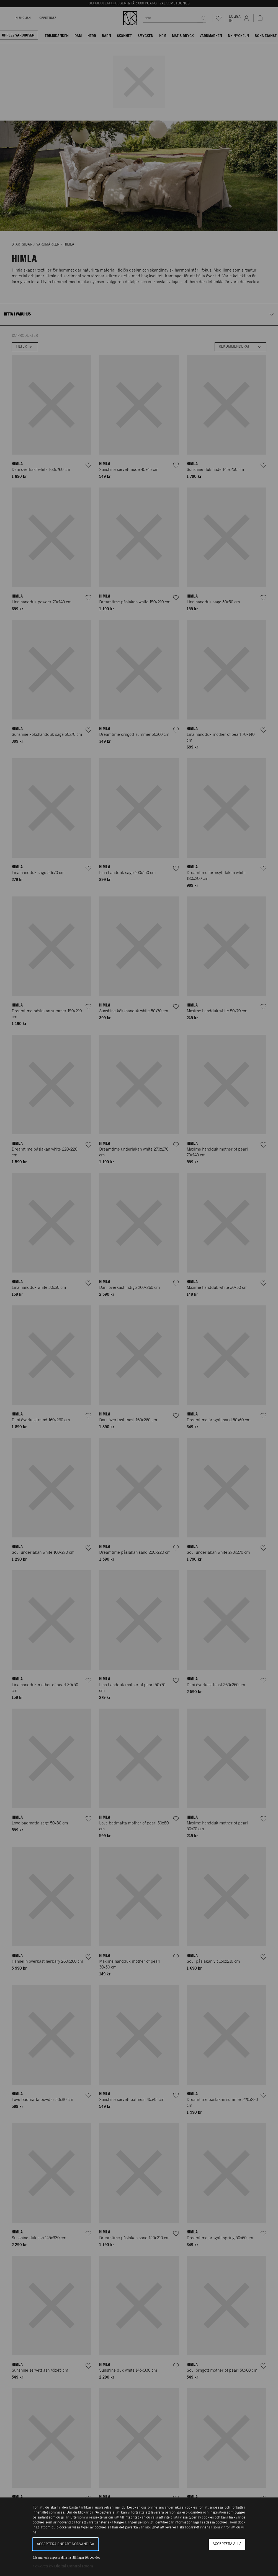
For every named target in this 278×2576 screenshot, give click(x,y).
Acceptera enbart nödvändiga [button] (65, 2544)
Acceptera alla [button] (227, 2544)
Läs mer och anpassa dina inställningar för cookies (66, 2557)
